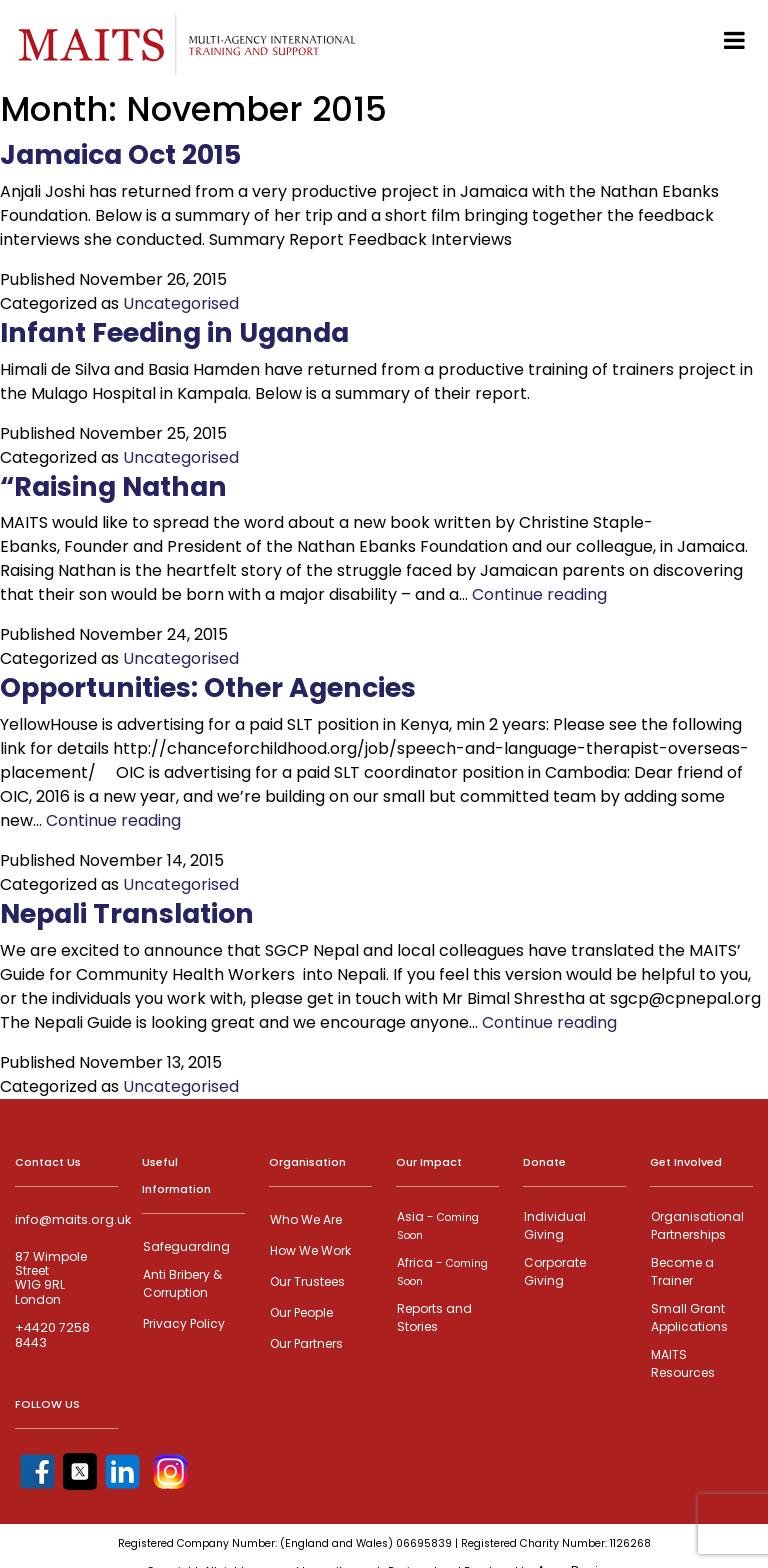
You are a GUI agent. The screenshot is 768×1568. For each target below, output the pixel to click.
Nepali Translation (137, 913)
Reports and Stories (433, 1312)
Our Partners (305, 1339)
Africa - (441, 1268)
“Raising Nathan (122, 486)
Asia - (437, 1224)
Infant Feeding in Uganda (189, 332)
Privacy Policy (183, 1320)
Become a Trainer (681, 1268)
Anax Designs (579, 1548)
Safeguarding (185, 1246)
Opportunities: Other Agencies (223, 687)
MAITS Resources (701, 1351)
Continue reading (539, 594)
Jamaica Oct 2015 (129, 154)
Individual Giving (554, 1224)
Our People (300, 1309)
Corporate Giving (554, 1268)
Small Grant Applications (688, 1312)
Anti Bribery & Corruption (181, 1281)
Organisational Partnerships (696, 1224)
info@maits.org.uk (71, 1220)
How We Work (309, 1249)
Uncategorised (181, 303)
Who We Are (305, 1219)
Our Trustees (306, 1279)
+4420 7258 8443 (51, 1335)
